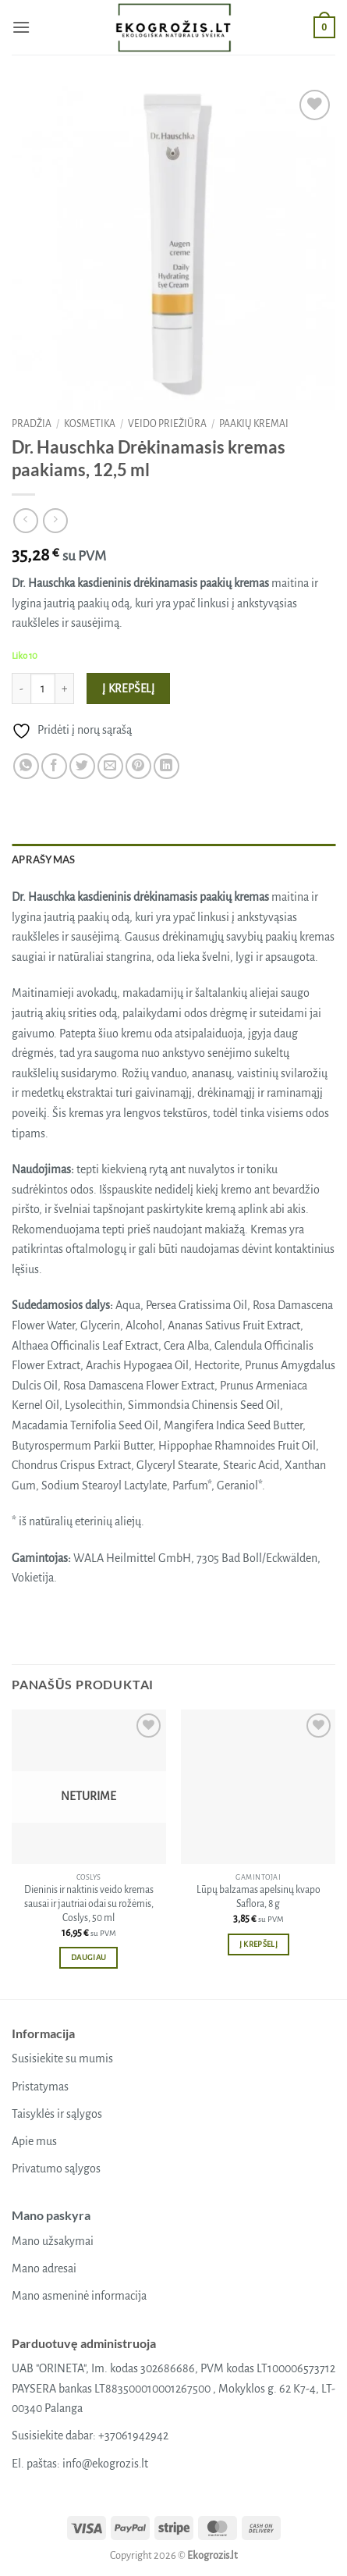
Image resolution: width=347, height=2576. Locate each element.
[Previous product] (55, 520)
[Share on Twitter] (82, 766)
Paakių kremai (254, 423)
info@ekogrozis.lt (105, 2463)
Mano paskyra (51, 2215)
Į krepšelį (128, 689)
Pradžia (31, 423)
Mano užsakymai (53, 2241)
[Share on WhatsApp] (26, 766)
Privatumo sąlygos (56, 2168)
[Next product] (25, 520)
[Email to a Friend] (110, 766)
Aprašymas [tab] (43, 859)
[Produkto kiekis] (42, 688)
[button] (21, 27)
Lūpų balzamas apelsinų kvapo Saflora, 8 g (258, 1896)
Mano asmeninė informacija (79, 2296)
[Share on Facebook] (54, 766)
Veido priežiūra (167, 423)
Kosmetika (89, 423)
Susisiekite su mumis (62, 2058)
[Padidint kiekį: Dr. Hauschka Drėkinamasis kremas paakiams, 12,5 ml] (64, 688)
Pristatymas (40, 2086)
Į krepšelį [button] (258, 1944)
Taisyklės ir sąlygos (57, 2114)
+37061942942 (133, 2435)
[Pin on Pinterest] (138, 766)
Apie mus (34, 2141)
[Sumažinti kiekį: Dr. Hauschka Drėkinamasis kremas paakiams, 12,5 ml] (21, 688)
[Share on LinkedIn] (166, 766)
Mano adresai (44, 2268)
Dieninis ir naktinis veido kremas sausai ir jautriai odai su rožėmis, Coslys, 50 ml (89, 1903)
